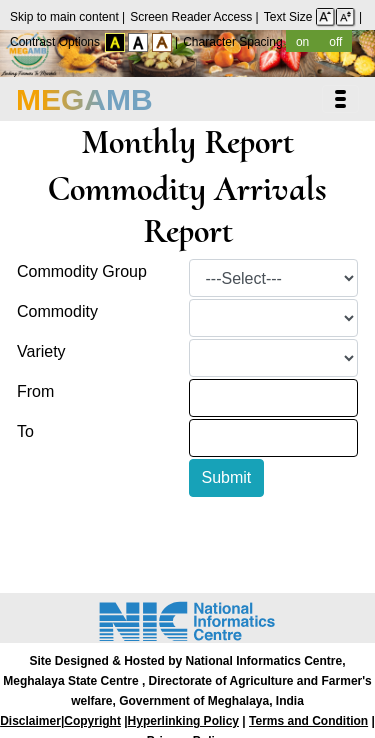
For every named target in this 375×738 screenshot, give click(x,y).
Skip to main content (66, 17)
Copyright (92, 721)
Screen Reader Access (192, 17)
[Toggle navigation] (340, 99)
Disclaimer (30, 721)
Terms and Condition (308, 721)
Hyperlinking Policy (183, 721)
